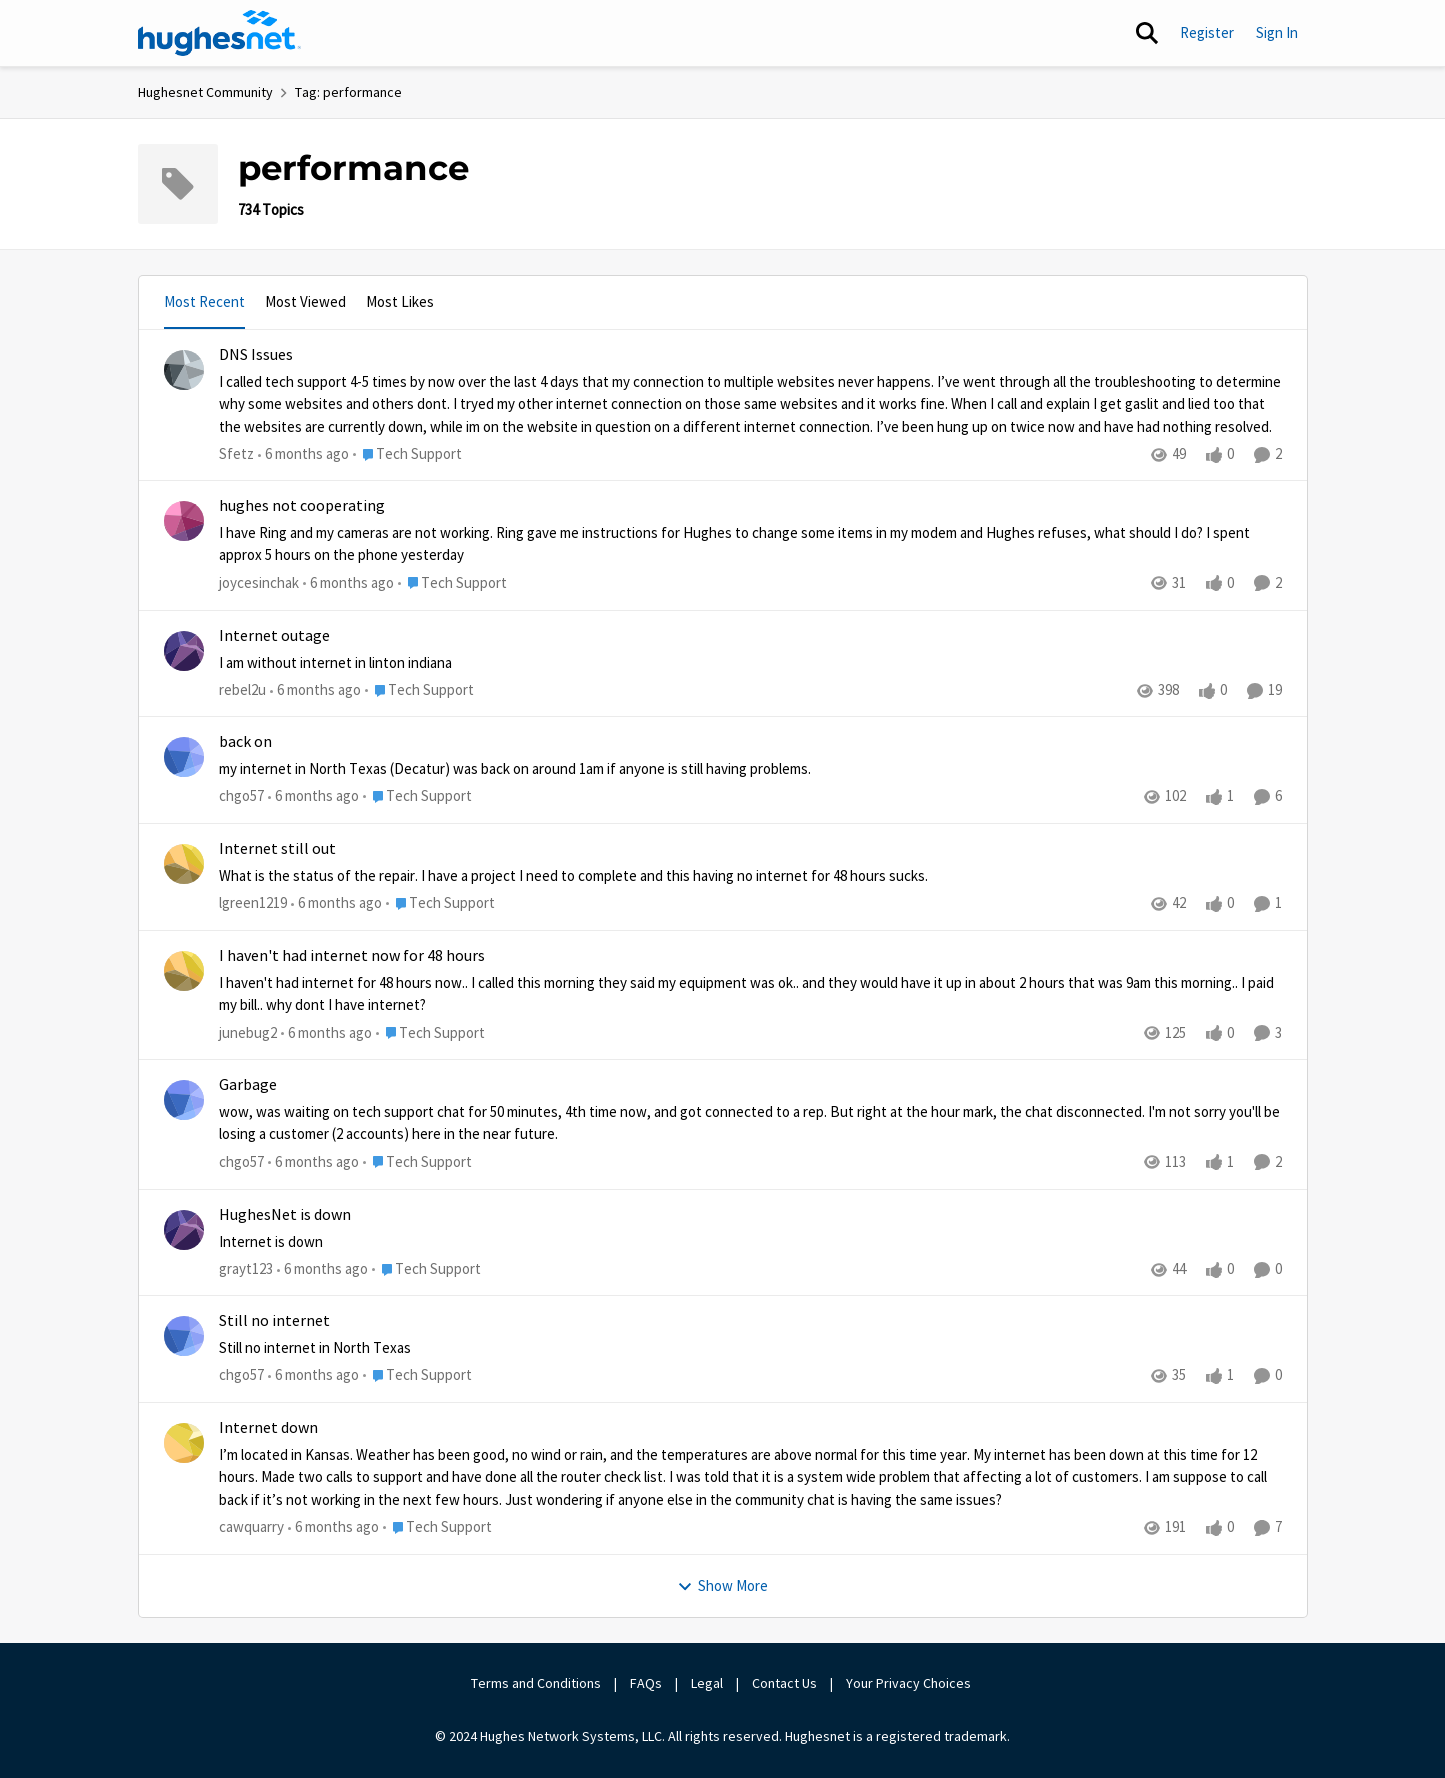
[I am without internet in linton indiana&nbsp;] (750, 662)
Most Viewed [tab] (305, 301)
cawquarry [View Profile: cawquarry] (251, 1526)
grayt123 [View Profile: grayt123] (246, 1268)
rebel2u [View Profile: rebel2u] (242, 689)
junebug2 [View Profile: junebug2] (248, 1032)
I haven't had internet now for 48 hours (352, 956)
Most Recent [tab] (204, 301)
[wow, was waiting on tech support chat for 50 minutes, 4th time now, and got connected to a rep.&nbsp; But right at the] (750, 1123)
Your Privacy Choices (910, 1683)
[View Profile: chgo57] (184, 757)
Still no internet (274, 1321)
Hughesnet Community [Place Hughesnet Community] (205, 92)
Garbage (248, 1085)
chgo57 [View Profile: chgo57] (241, 796)
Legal (707, 1683)
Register (1207, 32)
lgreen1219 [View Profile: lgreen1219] (253, 902)
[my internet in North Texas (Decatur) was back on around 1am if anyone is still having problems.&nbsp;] (750, 769)
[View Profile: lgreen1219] (184, 864)
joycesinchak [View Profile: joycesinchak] (259, 582)
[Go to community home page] (220, 33)
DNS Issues (256, 355)
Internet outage (274, 636)
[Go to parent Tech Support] (407, 454)
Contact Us (784, 1683)
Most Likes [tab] (400, 301)
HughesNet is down (285, 1215)
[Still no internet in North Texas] (750, 1348)
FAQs (646, 1683)
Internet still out (277, 849)
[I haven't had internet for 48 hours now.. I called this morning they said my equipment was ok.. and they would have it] (750, 994)
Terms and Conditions (536, 1683)
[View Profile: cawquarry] (184, 1443)
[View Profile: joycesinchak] (184, 521)
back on (245, 742)
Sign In (1277, 32)
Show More (722, 1585)
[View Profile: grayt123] (184, 1230)
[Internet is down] (750, 1241)
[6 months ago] (303, 454)
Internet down (268, 1428)
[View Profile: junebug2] (184, 971)
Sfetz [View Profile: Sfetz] (236, 453)
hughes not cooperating (302, 506)
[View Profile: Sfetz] (184, 370)
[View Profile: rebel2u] (184, 651)
